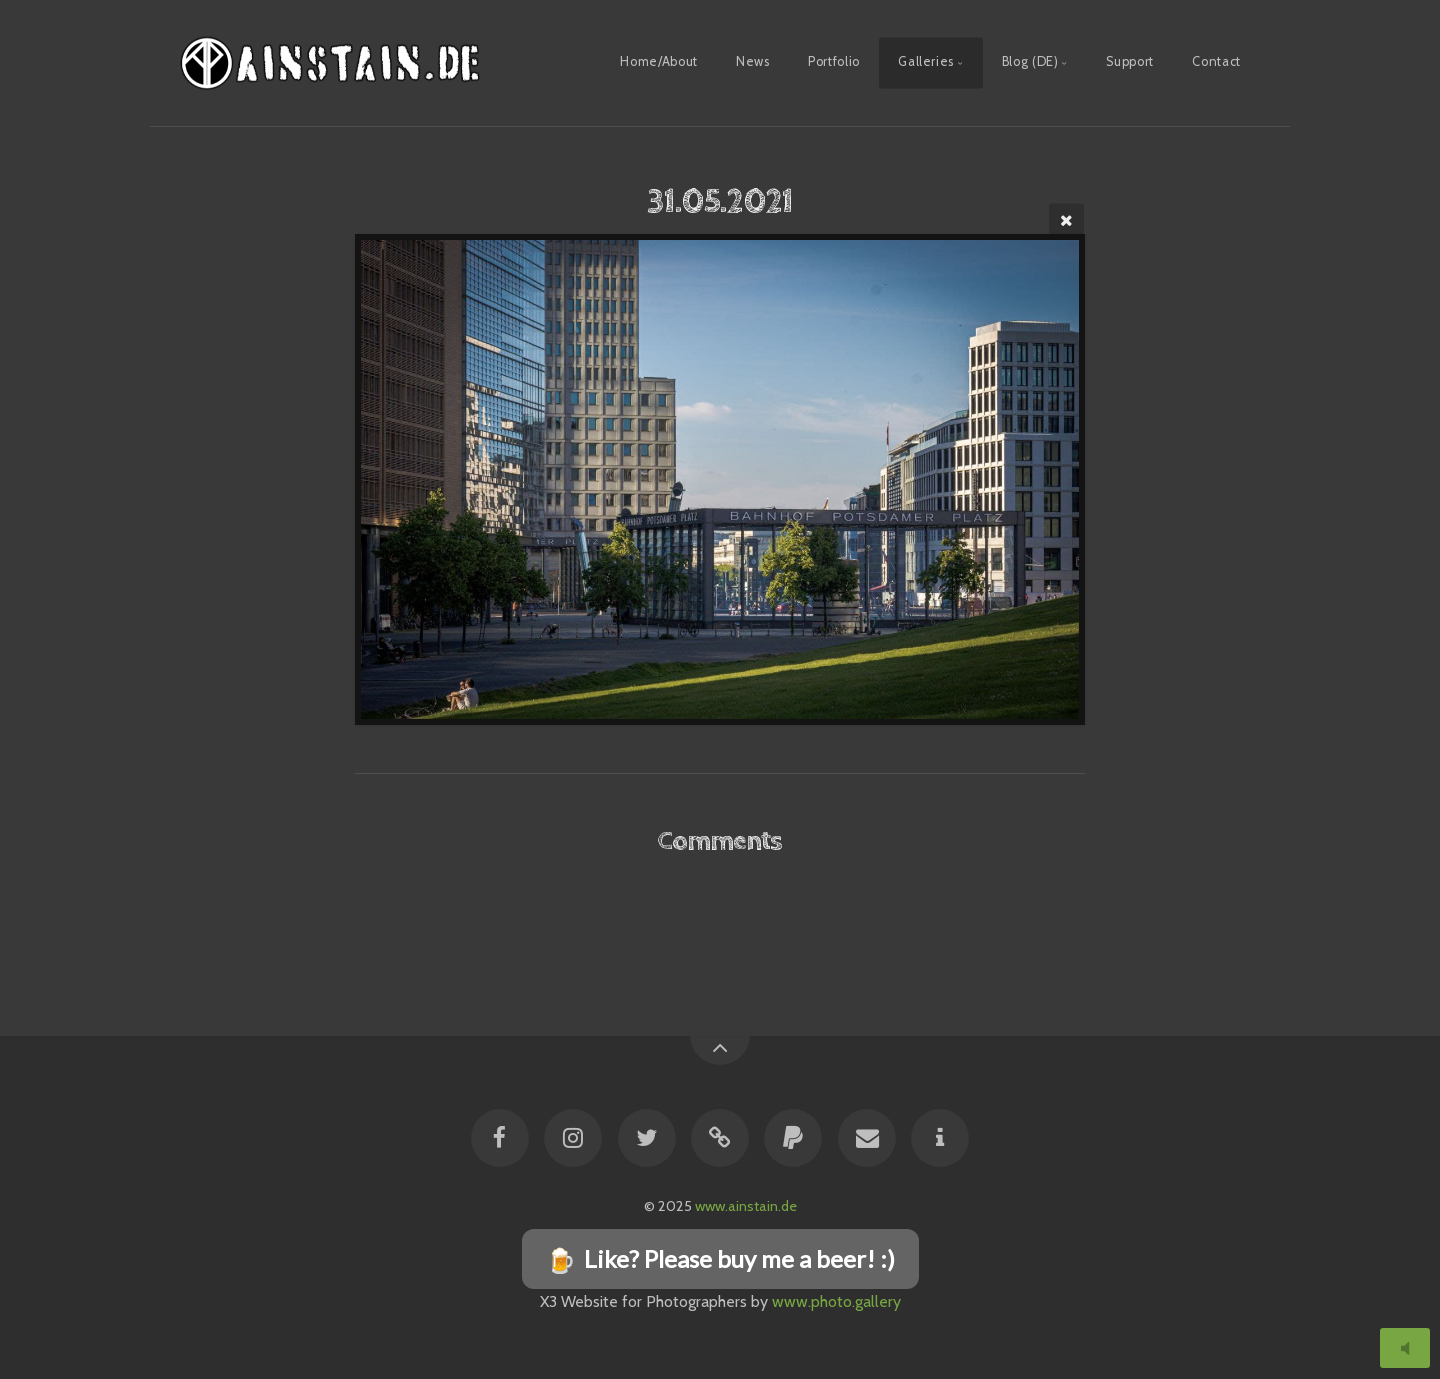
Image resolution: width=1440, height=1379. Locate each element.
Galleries (926, 61)
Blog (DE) (1030, 61)
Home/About (658, 61)
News (753, 61)
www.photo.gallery (836, 1301)
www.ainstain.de (746, 1206)
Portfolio (834, 61)
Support (1129, 61)
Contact (1216, 61)
